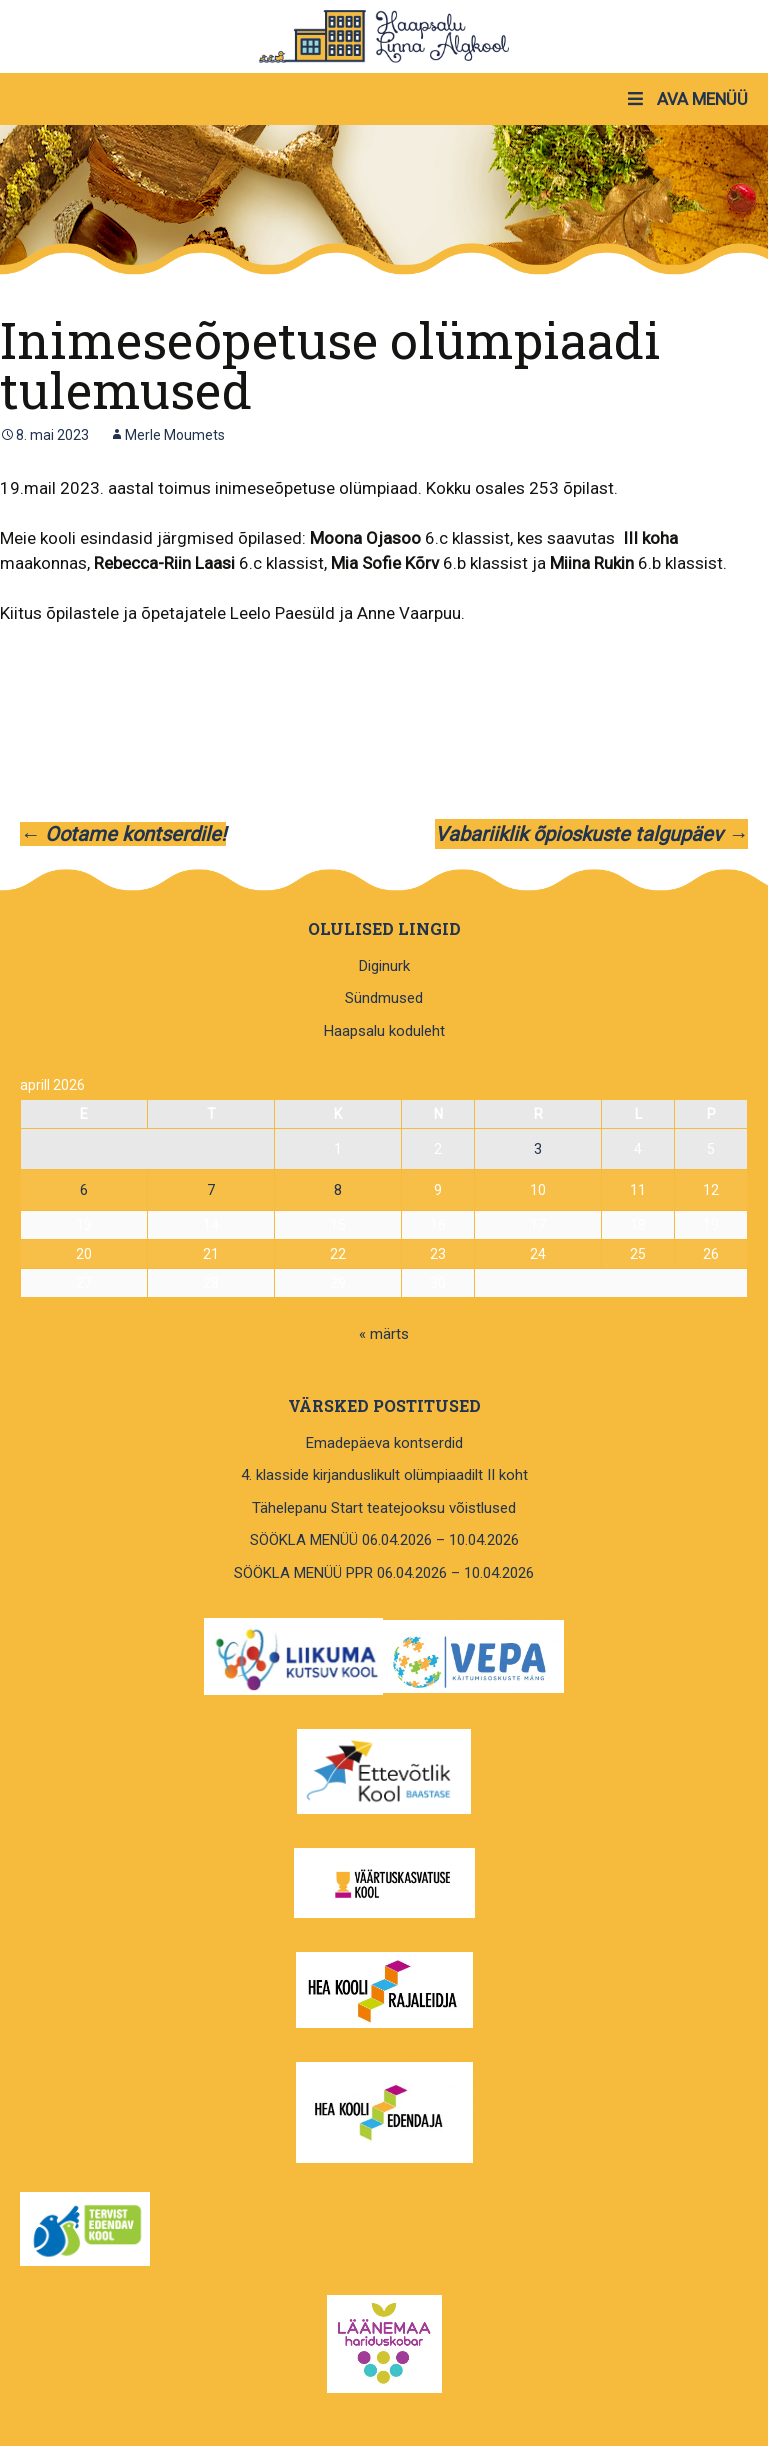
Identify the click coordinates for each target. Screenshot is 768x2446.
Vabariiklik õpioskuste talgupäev (591, 834)
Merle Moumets (175, 435)
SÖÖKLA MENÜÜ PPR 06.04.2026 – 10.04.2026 (384, 1573)
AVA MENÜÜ (686, 99)
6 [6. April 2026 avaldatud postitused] (84, 1190)
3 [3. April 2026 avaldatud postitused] (538, 1149)
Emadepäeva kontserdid (384, 1443)
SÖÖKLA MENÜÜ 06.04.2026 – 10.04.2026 (384, 1540)
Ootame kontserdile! (123, 834)
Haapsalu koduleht (384, 1031)
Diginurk (384, 966)
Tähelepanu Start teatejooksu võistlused (384, 1508)
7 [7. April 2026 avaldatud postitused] (211, 1190)
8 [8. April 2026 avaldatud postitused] (338, 1190)
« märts (384, 1334)
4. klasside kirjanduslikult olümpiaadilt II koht (384, 1475)
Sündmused (384, 998)
